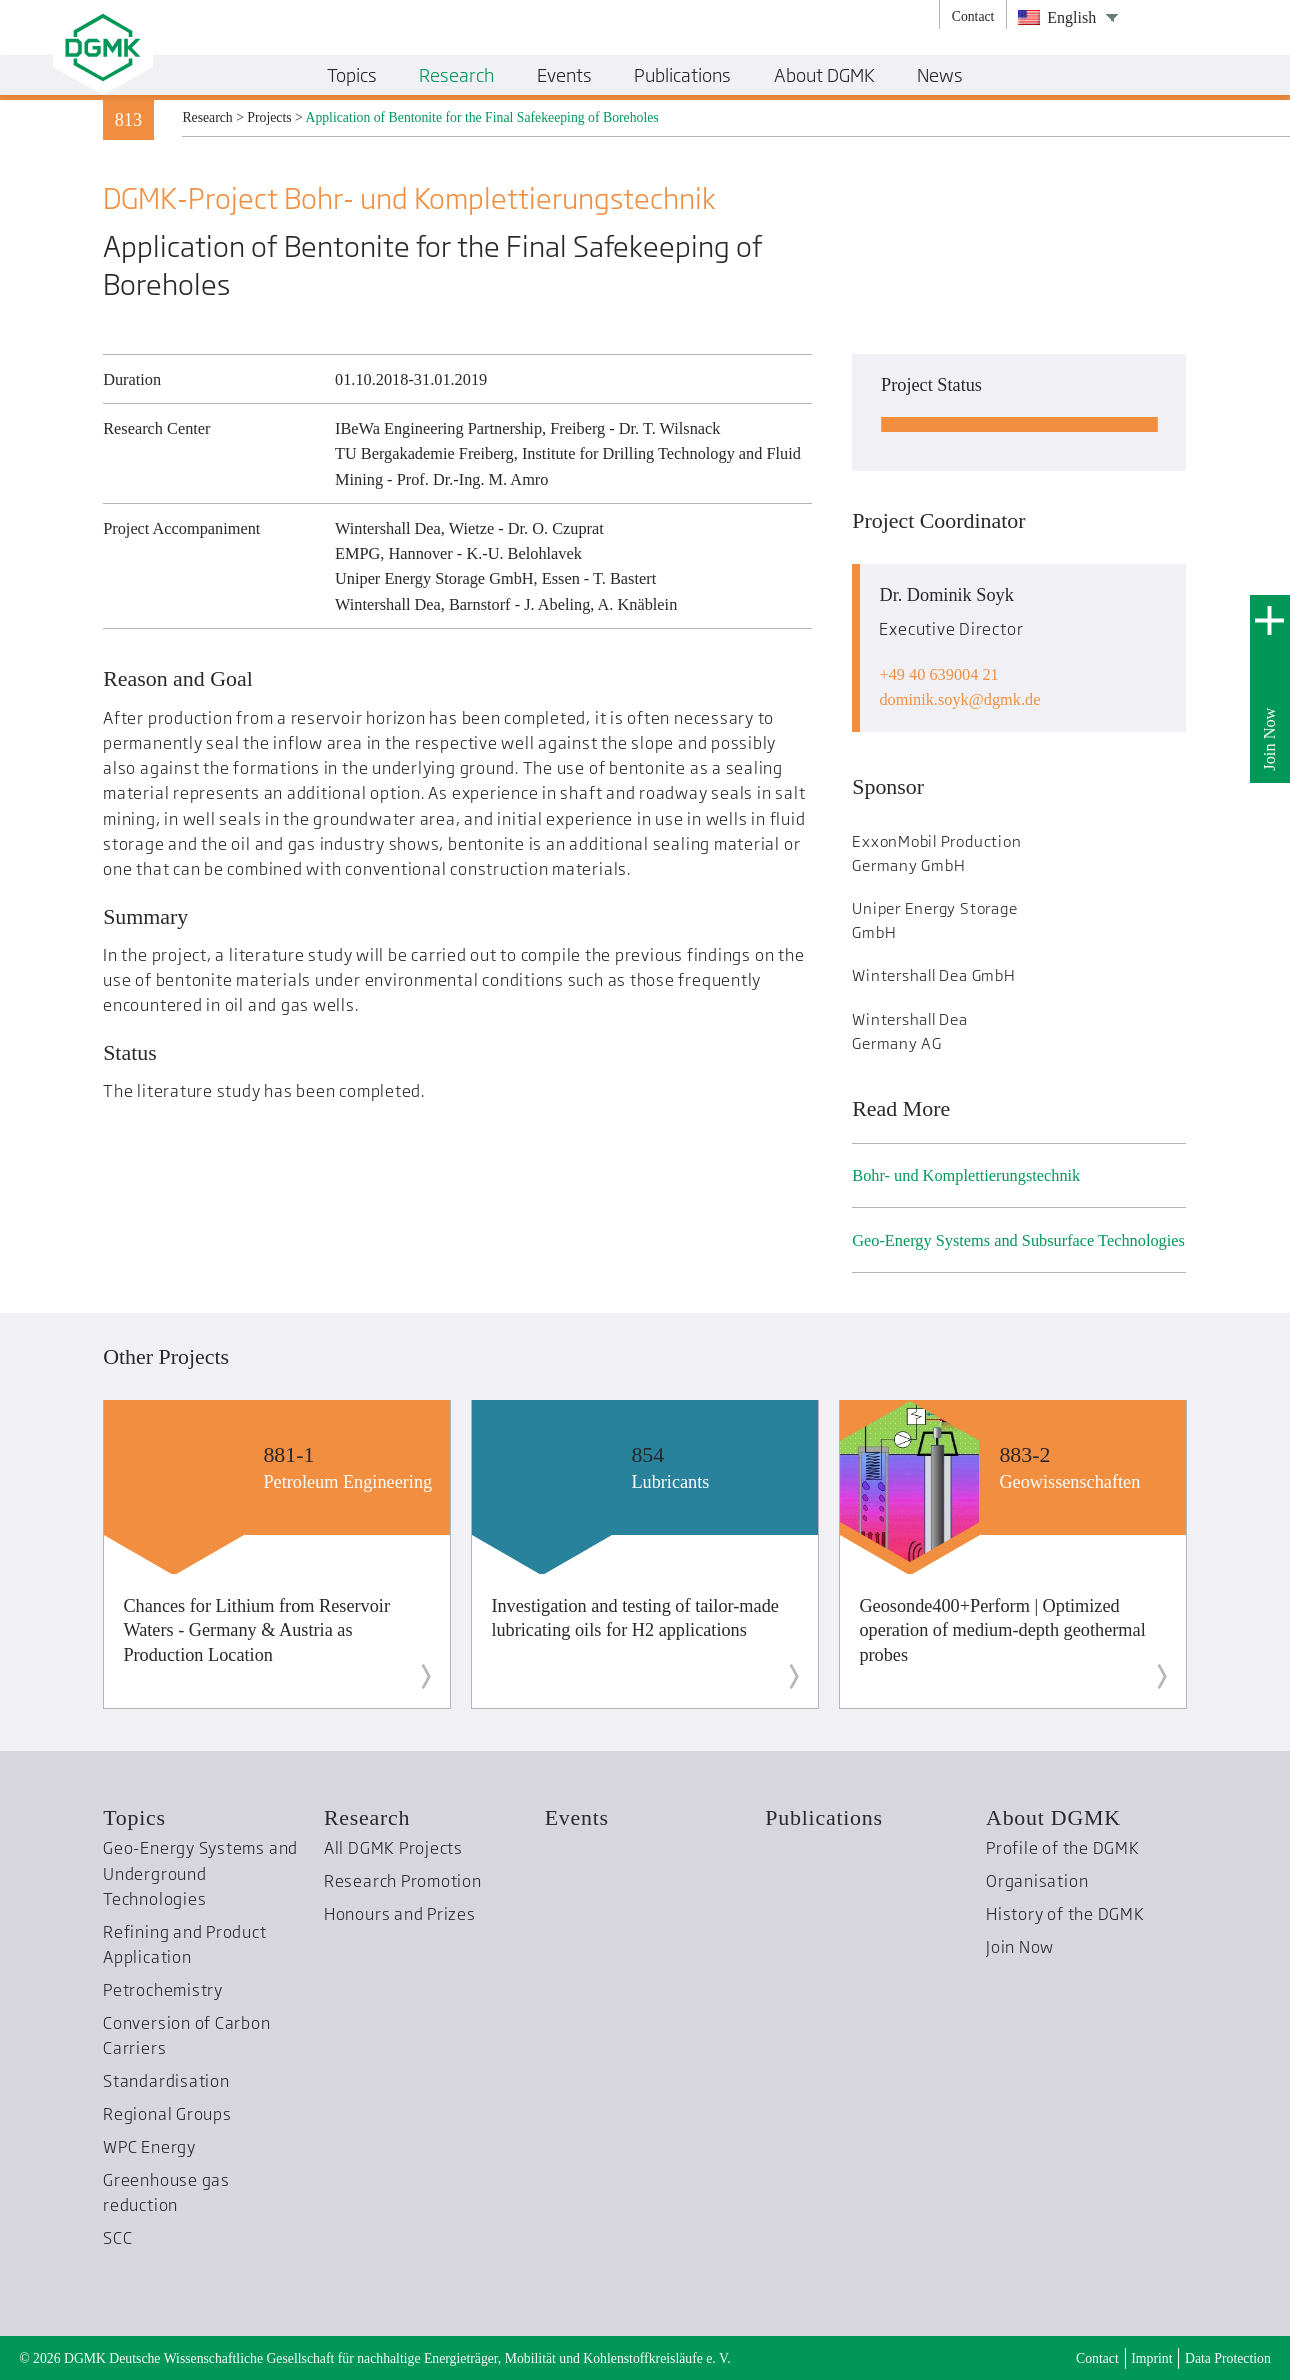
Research (367, 1817)
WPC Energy (149, 2147)
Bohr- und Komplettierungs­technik (966, 1175)
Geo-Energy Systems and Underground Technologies (200, 1873)
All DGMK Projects (393, 1848)
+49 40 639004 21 (938, 674)
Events (577, 1817)
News (940, 75)
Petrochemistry (163, 1990)
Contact (1097, 2358)
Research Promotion (403, 1881)
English (1057, 17)
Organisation (1037, 1881)
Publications (823, 1817)
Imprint (1151, 2358)
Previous (67, 1558)
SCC (117, 2238)
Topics (134, 1817)
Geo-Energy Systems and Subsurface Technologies (1018, 1240)
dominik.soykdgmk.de (959, 699)
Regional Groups (167, 2114)
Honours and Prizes (400, 1914)
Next (1223, 1558)
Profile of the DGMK (1063, 1848)
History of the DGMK (1065, 1914)
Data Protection (1228, 2358)
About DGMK (1053, 1817)
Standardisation (166, 2081)
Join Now (1269, 739)
